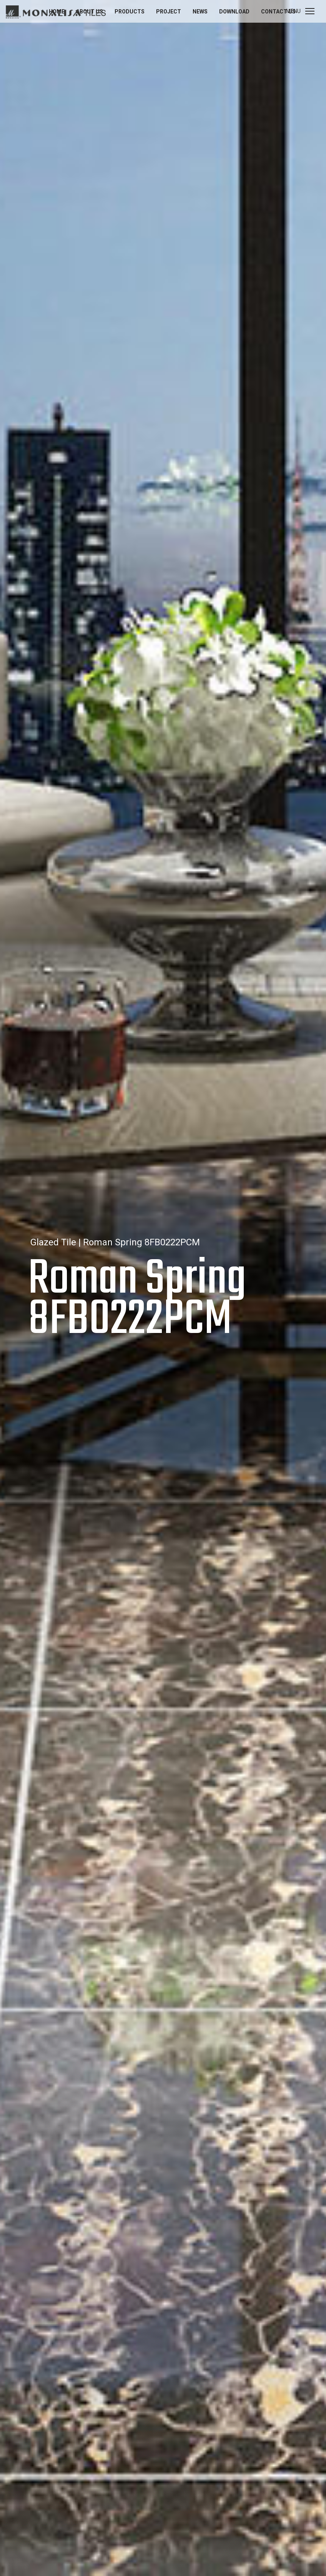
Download (234, 11)
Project (168, 11)
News (200, 11)
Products (130, 11)
